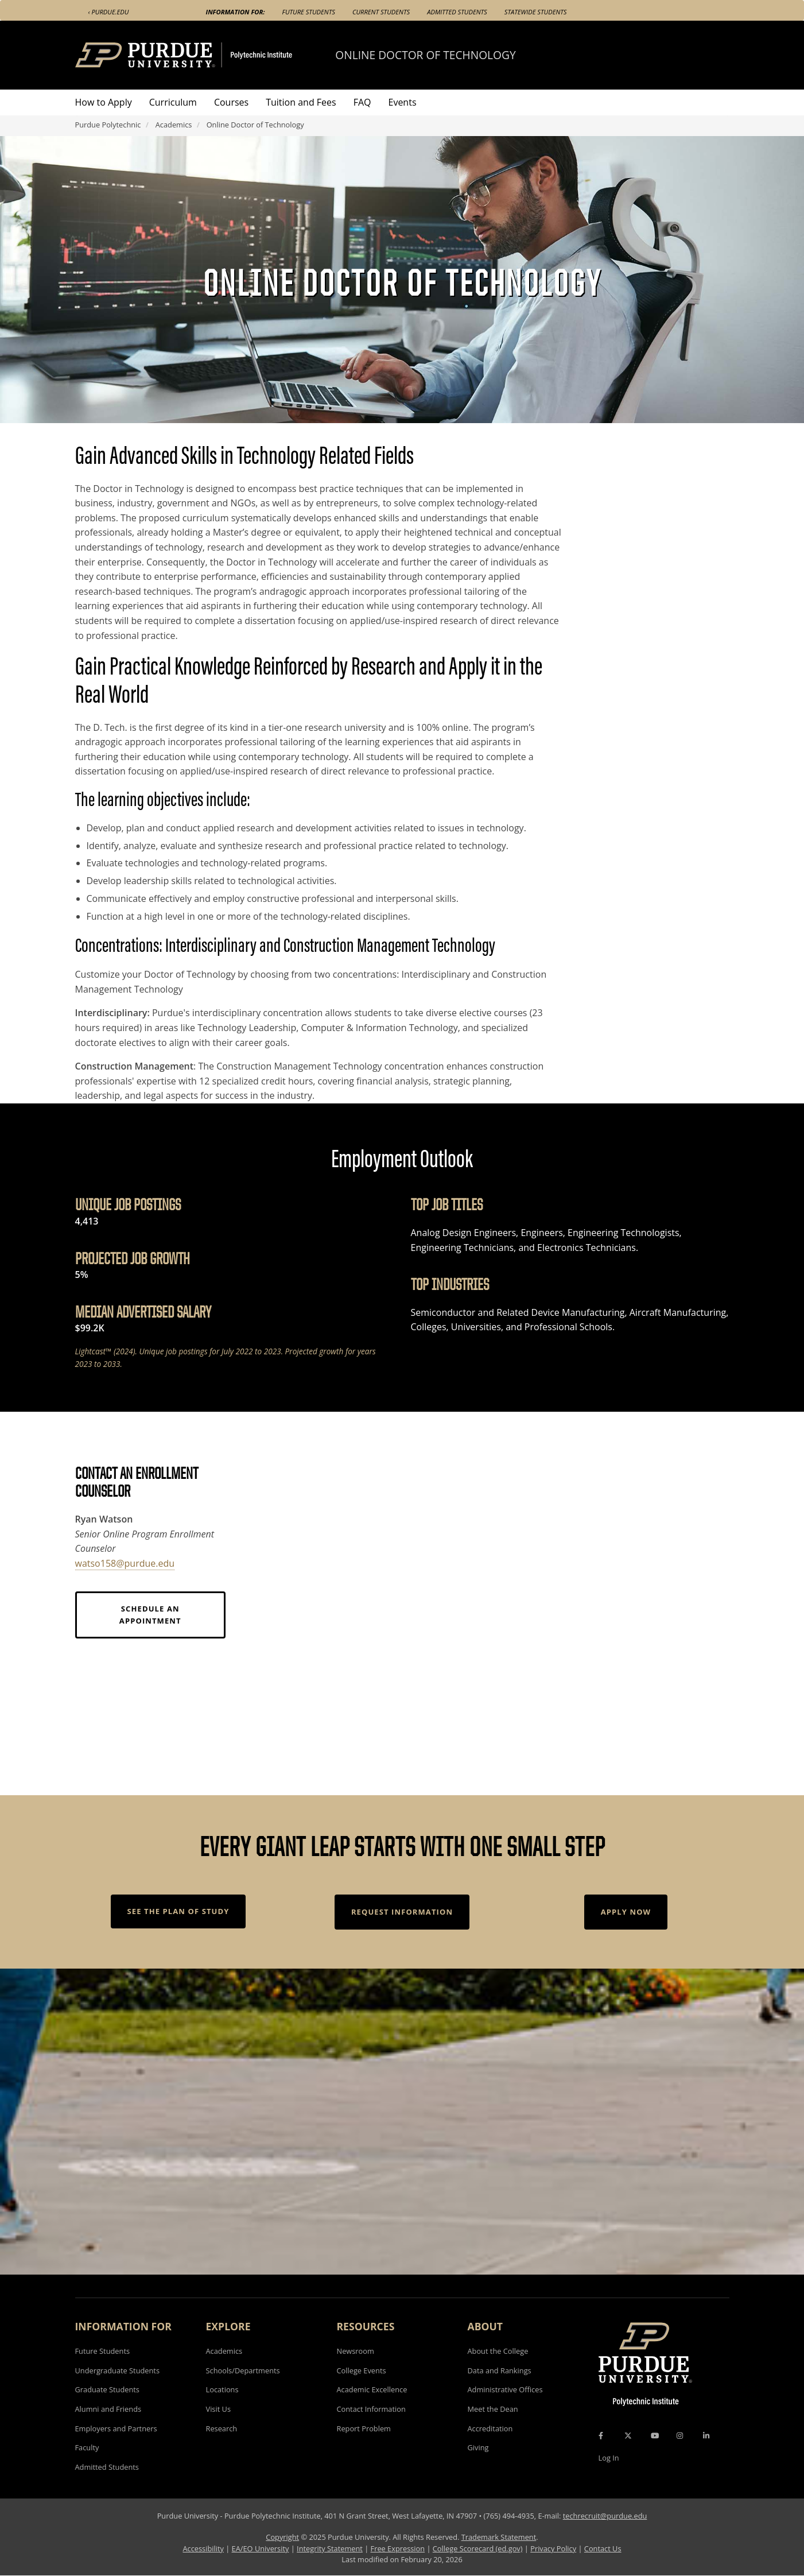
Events (403, 102)
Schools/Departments (243, 2370)
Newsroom (355, 2351)
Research (222, 2428)
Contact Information (371, 2409)
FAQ (362, 102)
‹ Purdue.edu (108, 11)
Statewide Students (535, 11)
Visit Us (218, 2409)
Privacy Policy (553, 2548)
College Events (361, 2370)
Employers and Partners (116, 2428)
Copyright (282, 2537)
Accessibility (202, 2548)
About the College (498, 2351)
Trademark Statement (499, 2537)
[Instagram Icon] (680, 2435)
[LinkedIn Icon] (706, 2435)
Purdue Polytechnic (108, 124)
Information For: (235, 11)
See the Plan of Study (178, 1911)
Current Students (381, 11)
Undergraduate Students (117, 2370)
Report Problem (364, 2428)
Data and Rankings (499, 2370)
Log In (609, 2458)
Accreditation (490, 2428)
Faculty (87, 2447)
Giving (478, 2447)
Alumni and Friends (108, 2409)
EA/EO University (260, 2548)
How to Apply (103, 102)
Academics (174, 124)
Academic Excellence (372, 2389)
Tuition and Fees (301, 102)
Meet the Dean (493, 2409)
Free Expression (398, 2548)
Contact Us (603, 2548)
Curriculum (173, 102)
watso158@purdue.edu (125, 1563)
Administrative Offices (505, 2389)
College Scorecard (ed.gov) (478, 2548)
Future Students (308, 11)
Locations (222, 2389)
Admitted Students (457, 11)
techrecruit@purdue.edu (605, 2516)
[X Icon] (629, 2435)
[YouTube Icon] (655, 2435)
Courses (231, 102)
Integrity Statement (330, 2548)
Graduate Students (107, 2389)
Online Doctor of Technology (425, 55)
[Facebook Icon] (601, 2435)
